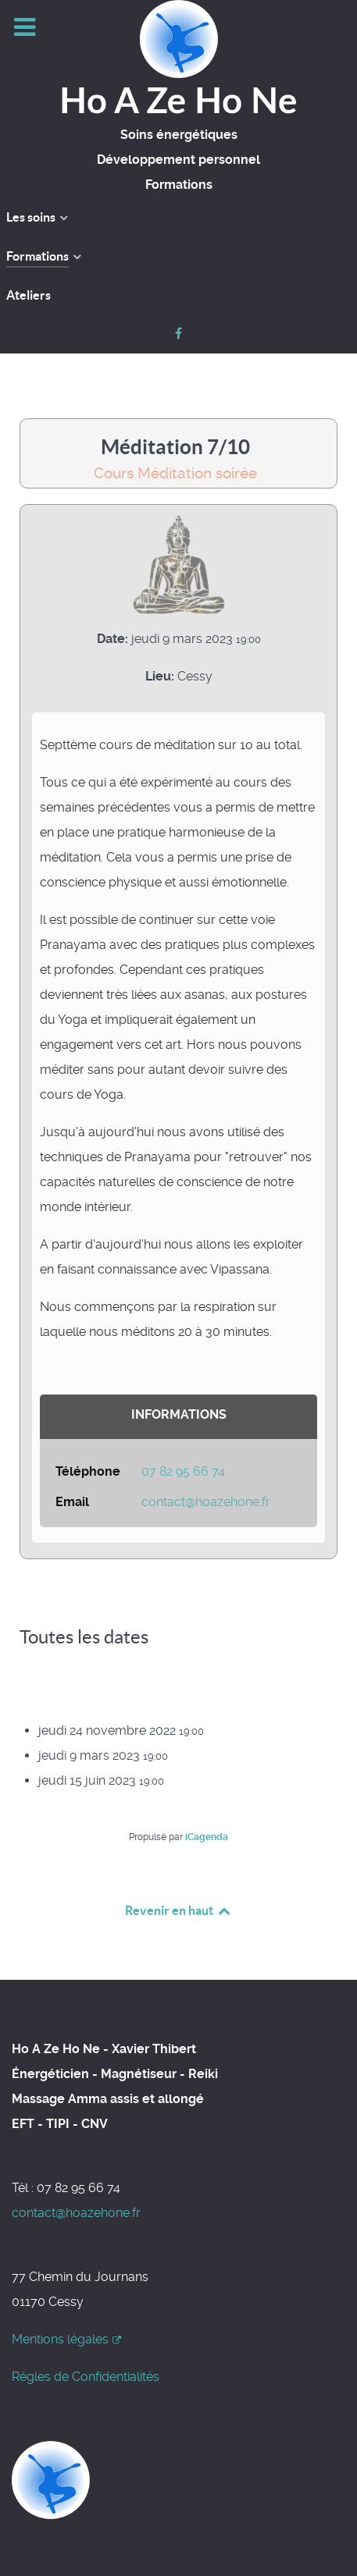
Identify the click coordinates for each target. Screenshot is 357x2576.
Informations (179, 1414)
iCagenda (206, 1837)
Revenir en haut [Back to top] (178, 1910)
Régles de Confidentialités (85, 2376)
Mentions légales (66, 2339)
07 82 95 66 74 (183, 1471)
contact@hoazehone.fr (205, 1501)
